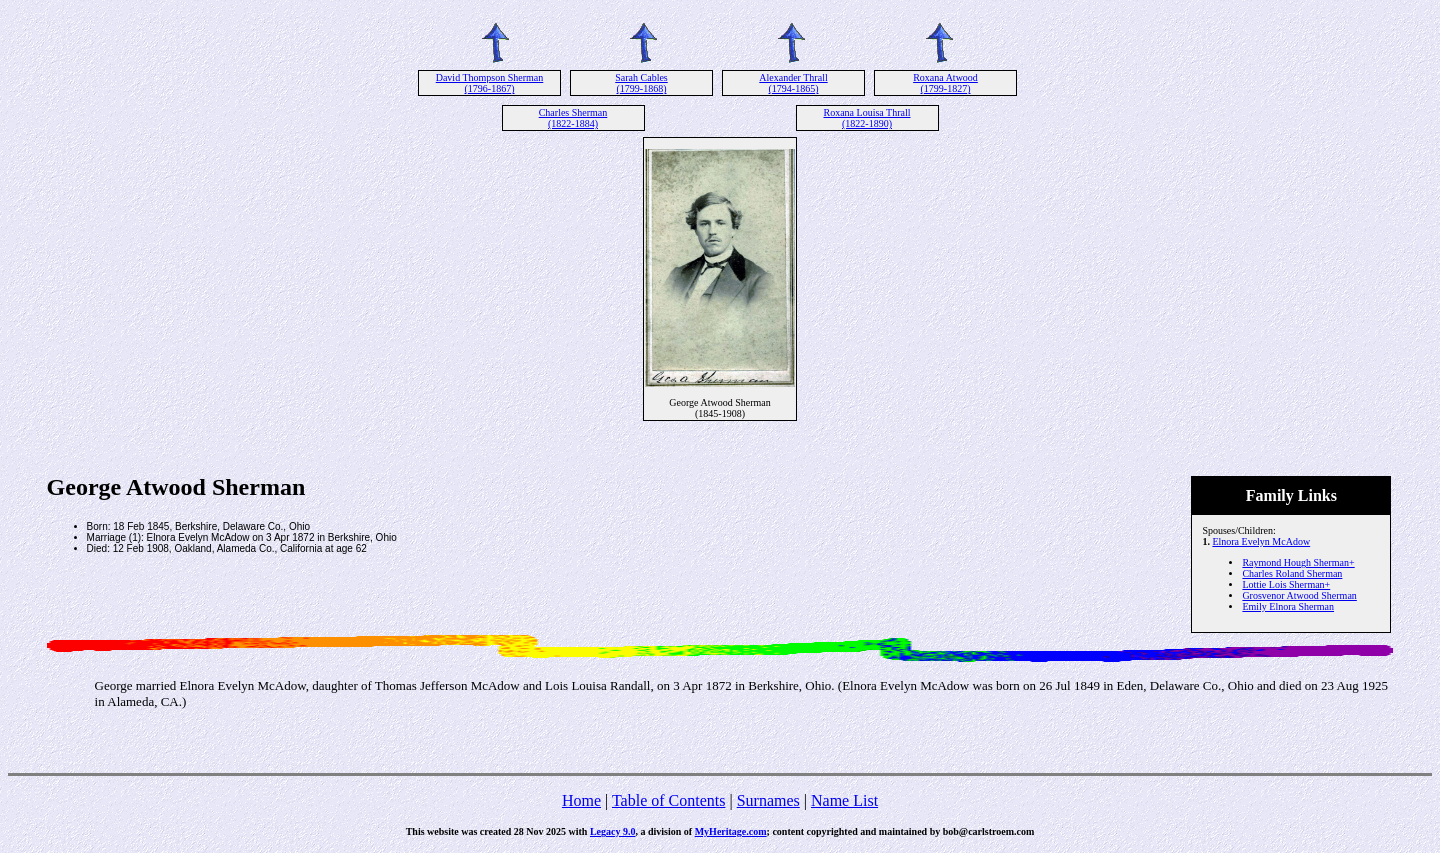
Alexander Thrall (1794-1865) (793, 83)
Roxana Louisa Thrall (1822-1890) (866, 118)
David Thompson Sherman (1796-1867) (490, 83)
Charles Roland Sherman (1292, 573)
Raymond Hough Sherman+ (1298, 562)
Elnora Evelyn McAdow (1261, 541)
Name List (844, 800)
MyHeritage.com (731, 831)
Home (581, 800)
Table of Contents (669, 800)
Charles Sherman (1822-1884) (573, 118)
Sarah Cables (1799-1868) (641, 83)
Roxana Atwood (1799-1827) (945, 83)
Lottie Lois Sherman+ (1286, 584)
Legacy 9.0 (613, 831)
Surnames (768, 800)
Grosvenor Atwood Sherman (1299, 595)
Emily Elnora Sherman (1288, 606)
